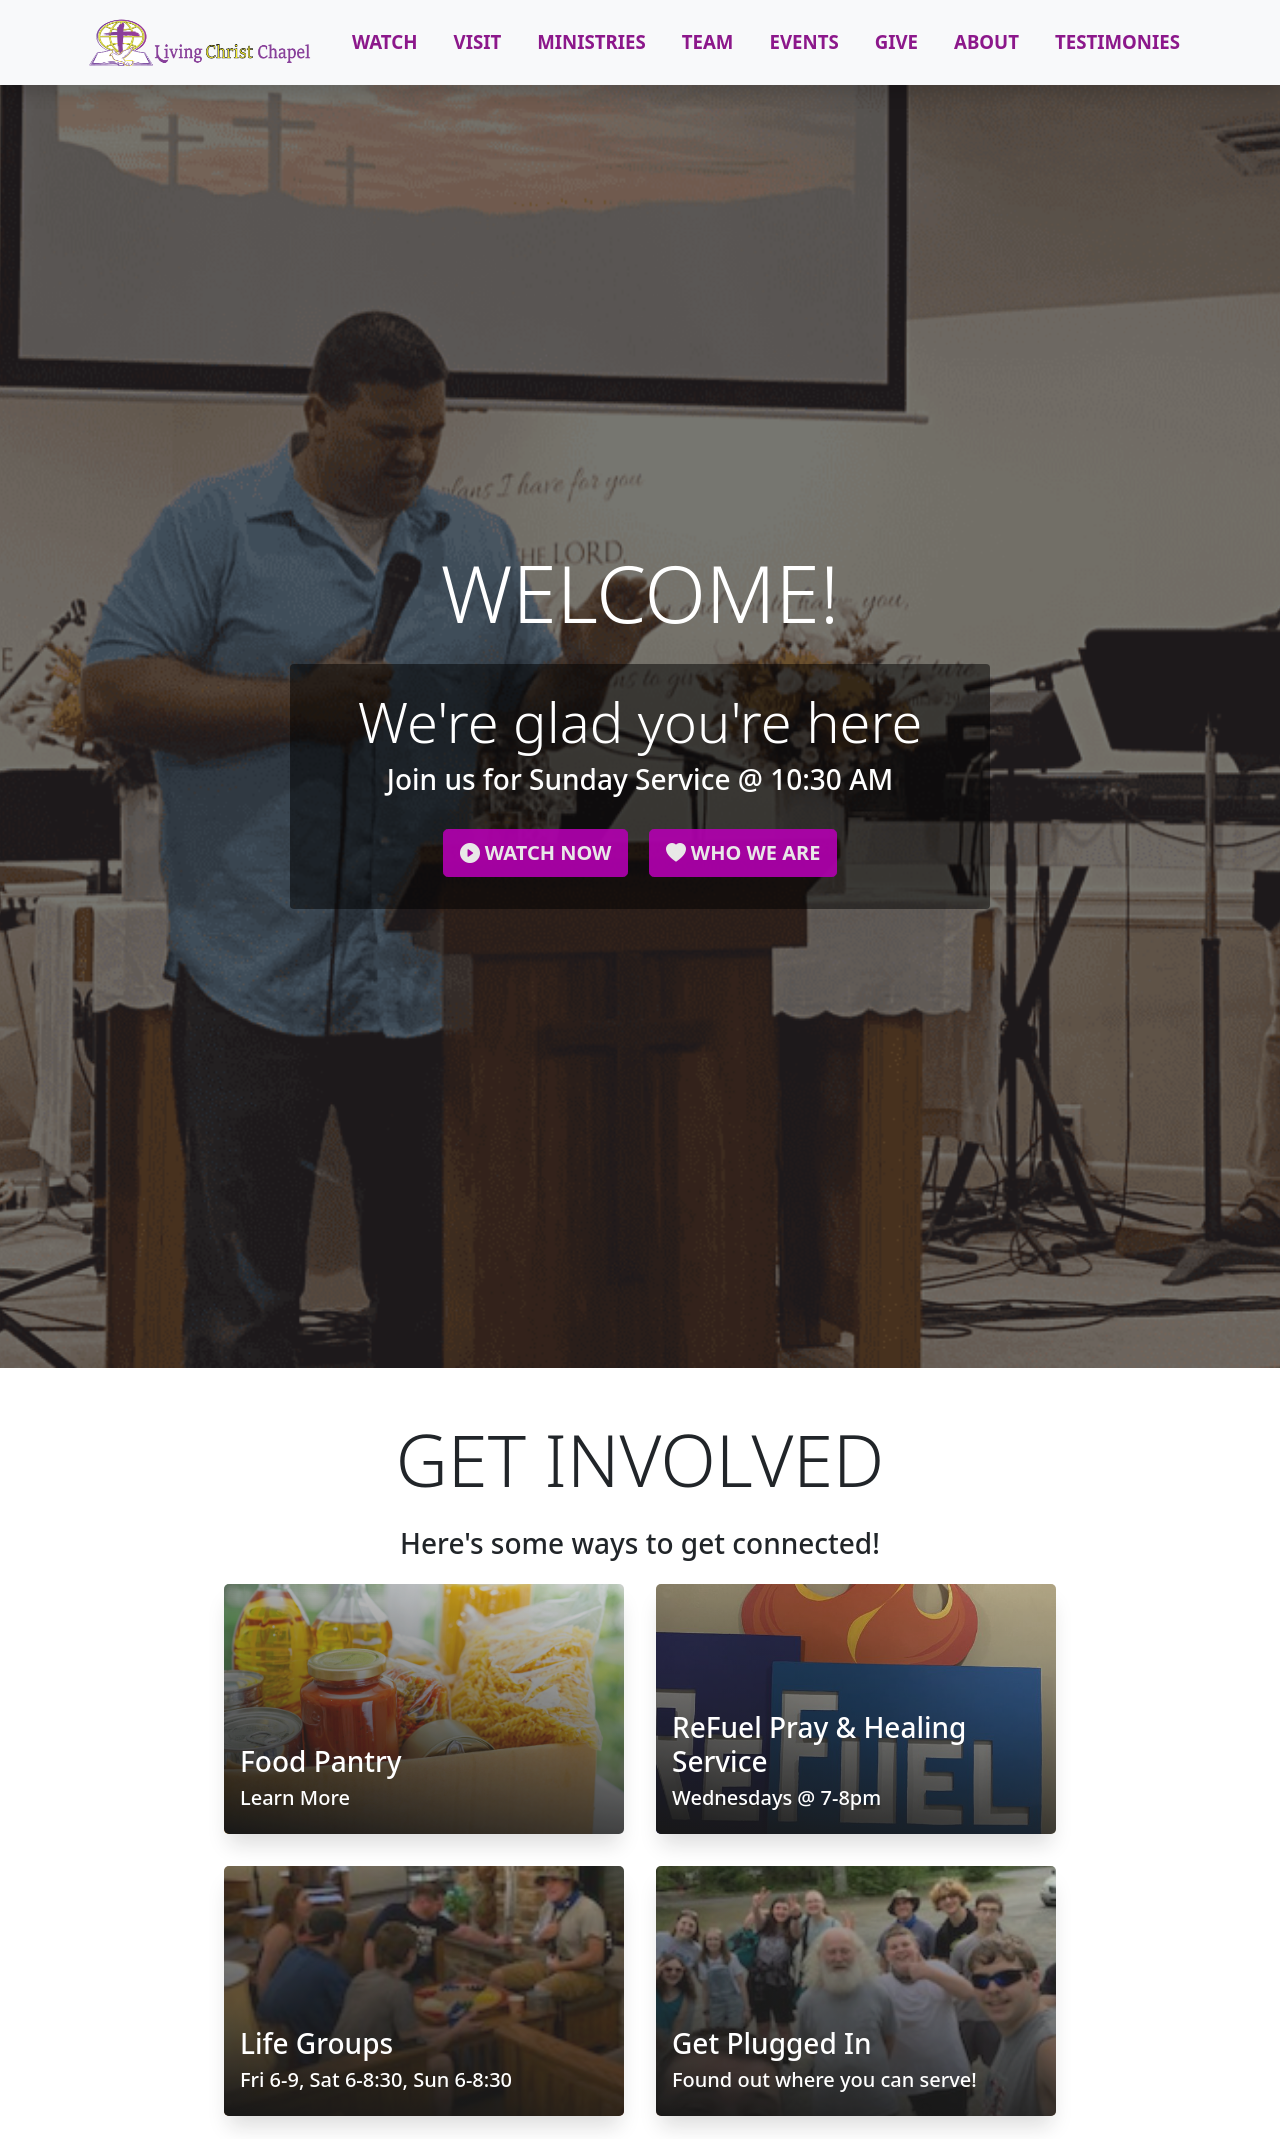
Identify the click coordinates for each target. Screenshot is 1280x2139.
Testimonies (1117, 41)
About (986, 41)
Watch (385, 41)
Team (708, 41)
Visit (478, 41)
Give (896, 41)
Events (803, 41)
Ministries (591, 41)
